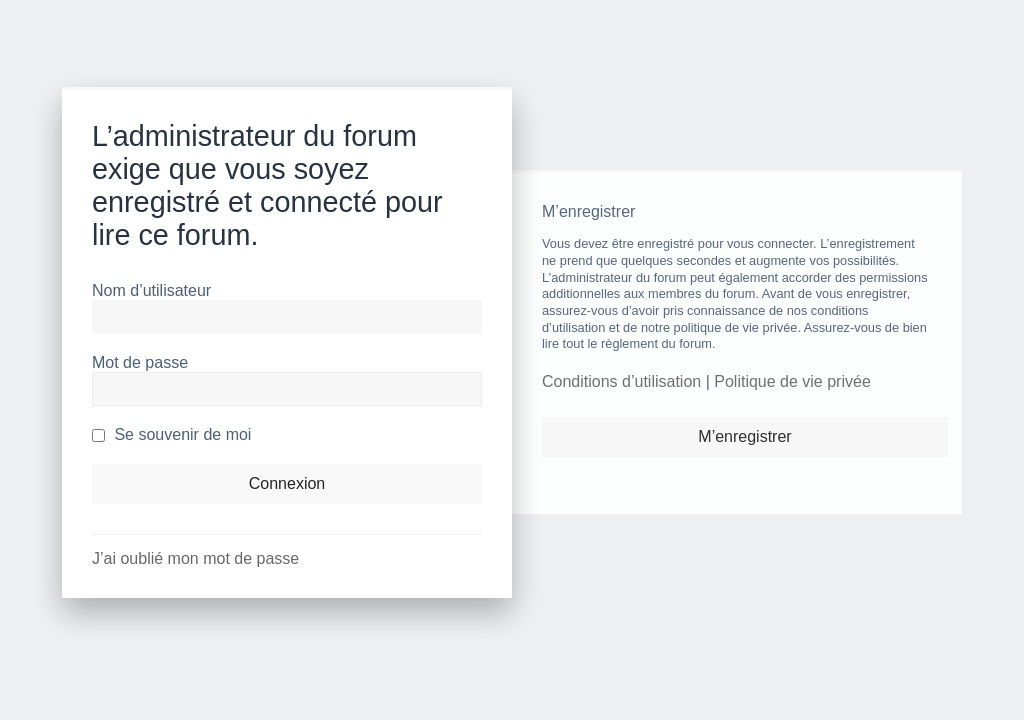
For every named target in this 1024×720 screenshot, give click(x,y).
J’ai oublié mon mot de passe (195, 558)
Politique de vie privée (792, 381)
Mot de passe (140, 362)
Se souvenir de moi (171, 434)
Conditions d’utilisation (621, 381)
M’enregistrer (744, 436)
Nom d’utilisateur (151, 290)
